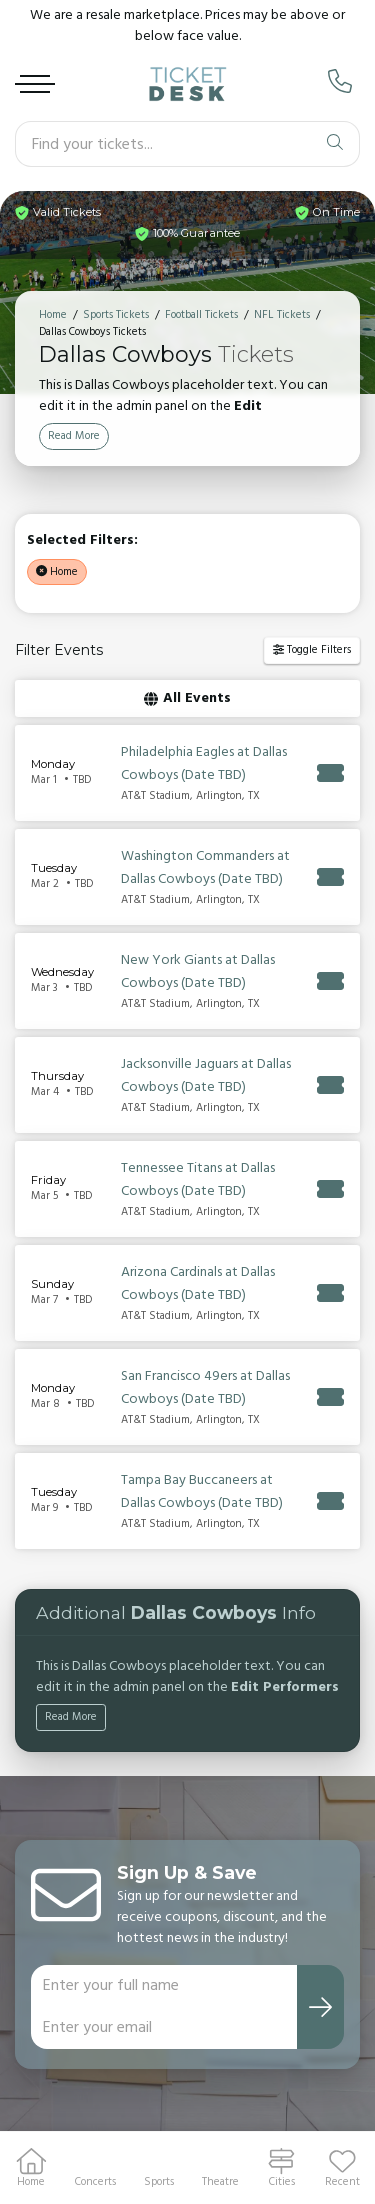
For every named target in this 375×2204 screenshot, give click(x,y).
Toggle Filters (312, 648)
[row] (187, 771)
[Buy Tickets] (330, 771)
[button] (342, 2168)
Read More (74, 434)
